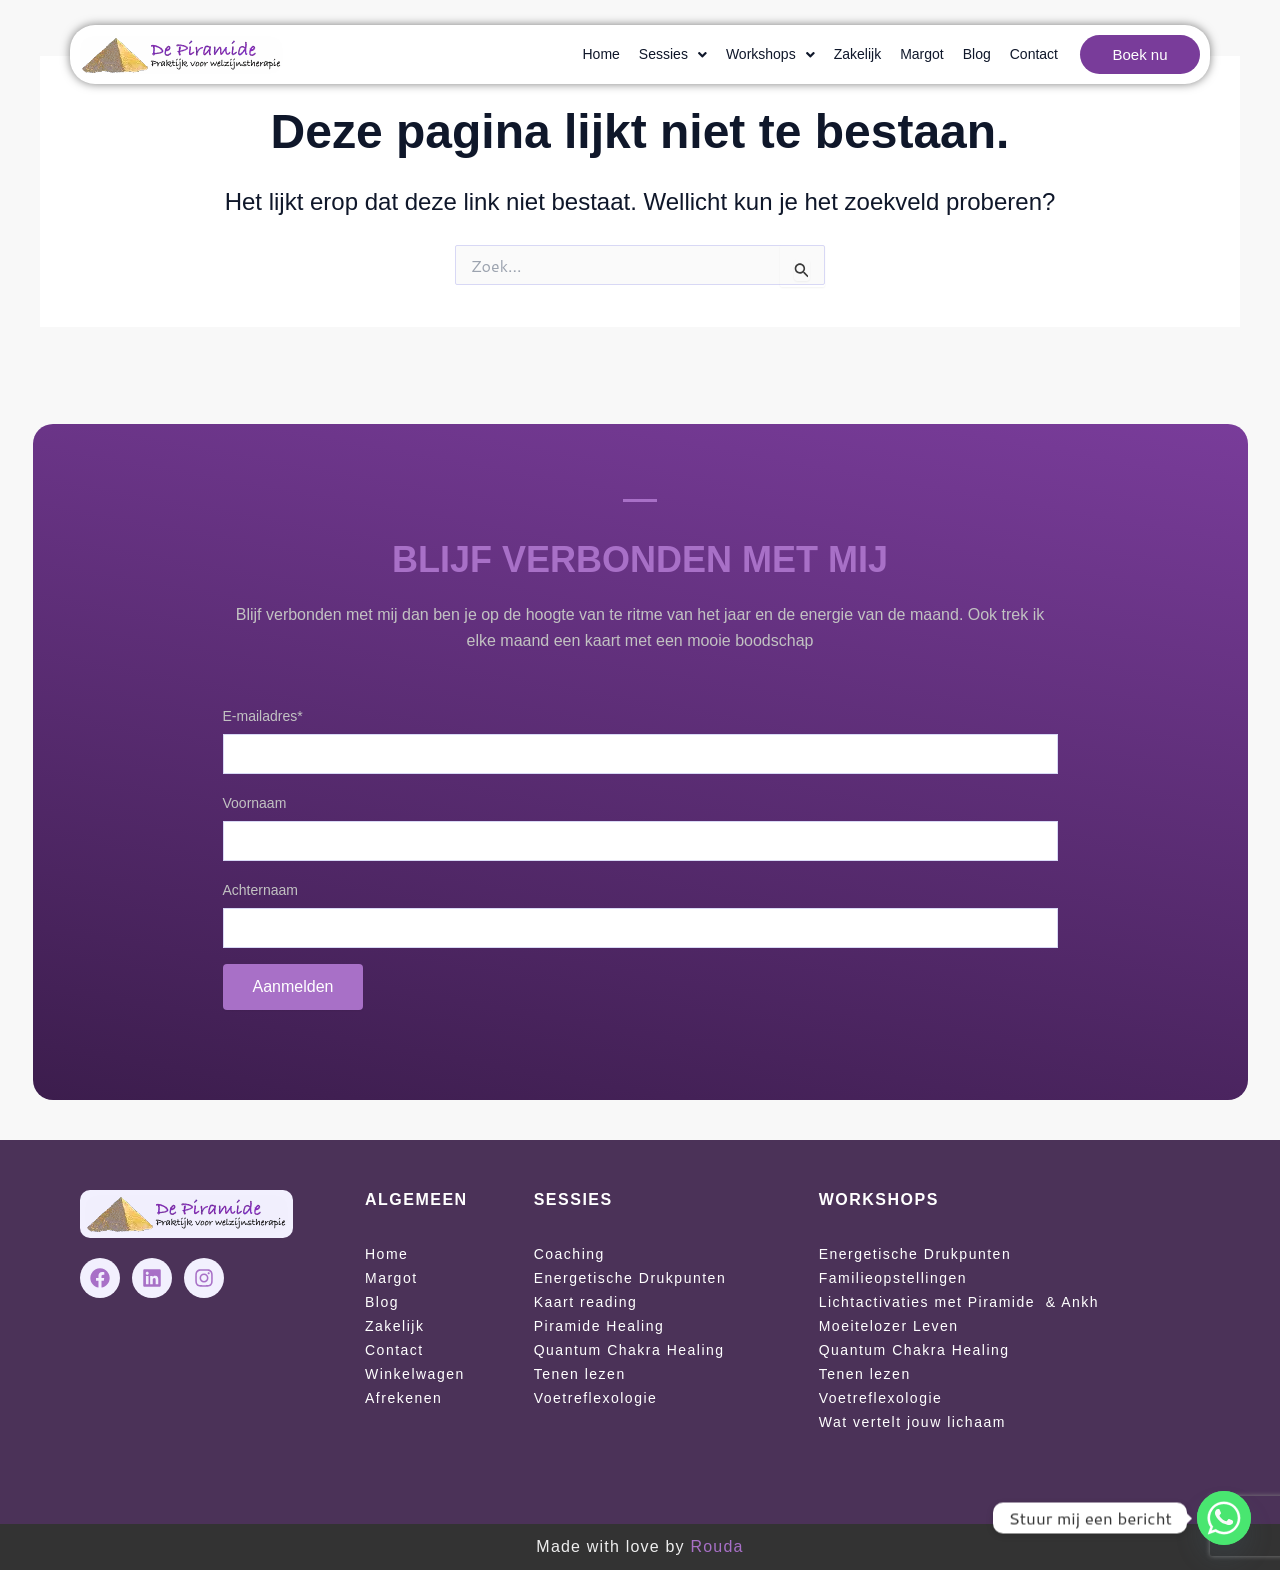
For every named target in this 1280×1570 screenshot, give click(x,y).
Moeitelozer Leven (889, 1326)
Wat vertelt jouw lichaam (912, 1422)
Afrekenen (403, 1398)
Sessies (673, 54)
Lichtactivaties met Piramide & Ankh (959, 1302)
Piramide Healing (599, 1326)
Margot (922, 54)
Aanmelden (293, 986)
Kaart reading (586, 1302)
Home (601, 54)
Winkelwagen (415, 1374)
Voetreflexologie (596, 1398)
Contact (1034, 54)
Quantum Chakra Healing (629, 1350)
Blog (977, 54)
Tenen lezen (580, 1374)
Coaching (569, 1254)
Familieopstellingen (893, 1278)
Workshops (770, 54)
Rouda (716, 1546)
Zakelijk (857, 54)
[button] (673, 54)
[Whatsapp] (1224, 1518)
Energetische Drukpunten (630, 1278)
